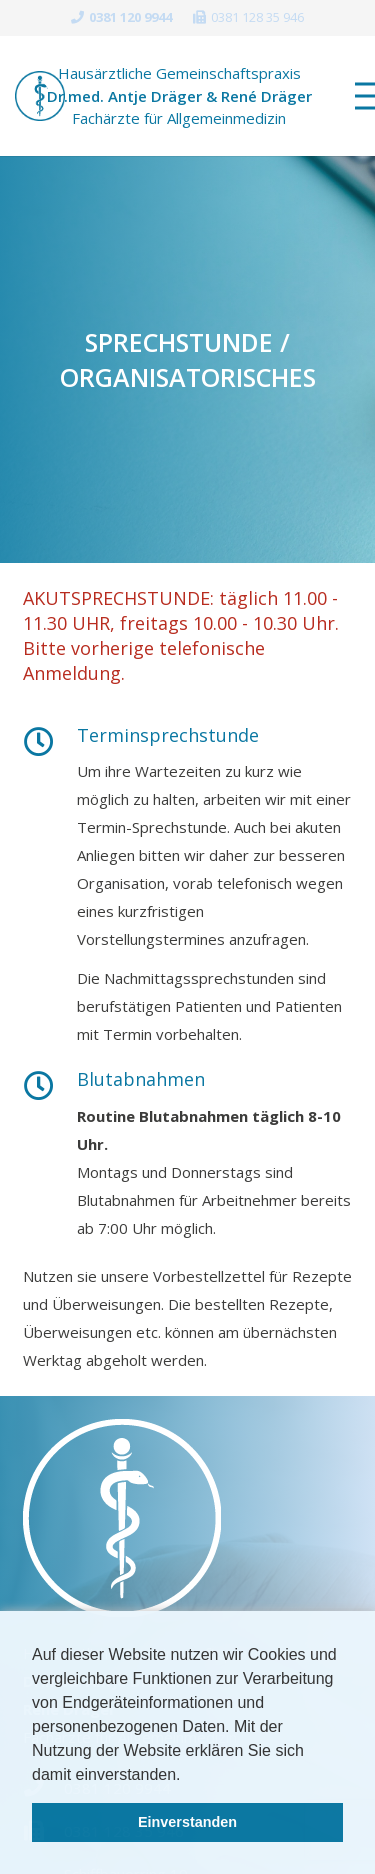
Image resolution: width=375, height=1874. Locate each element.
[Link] (40, 96)
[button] (188, 1776)
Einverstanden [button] (187, 1822)
